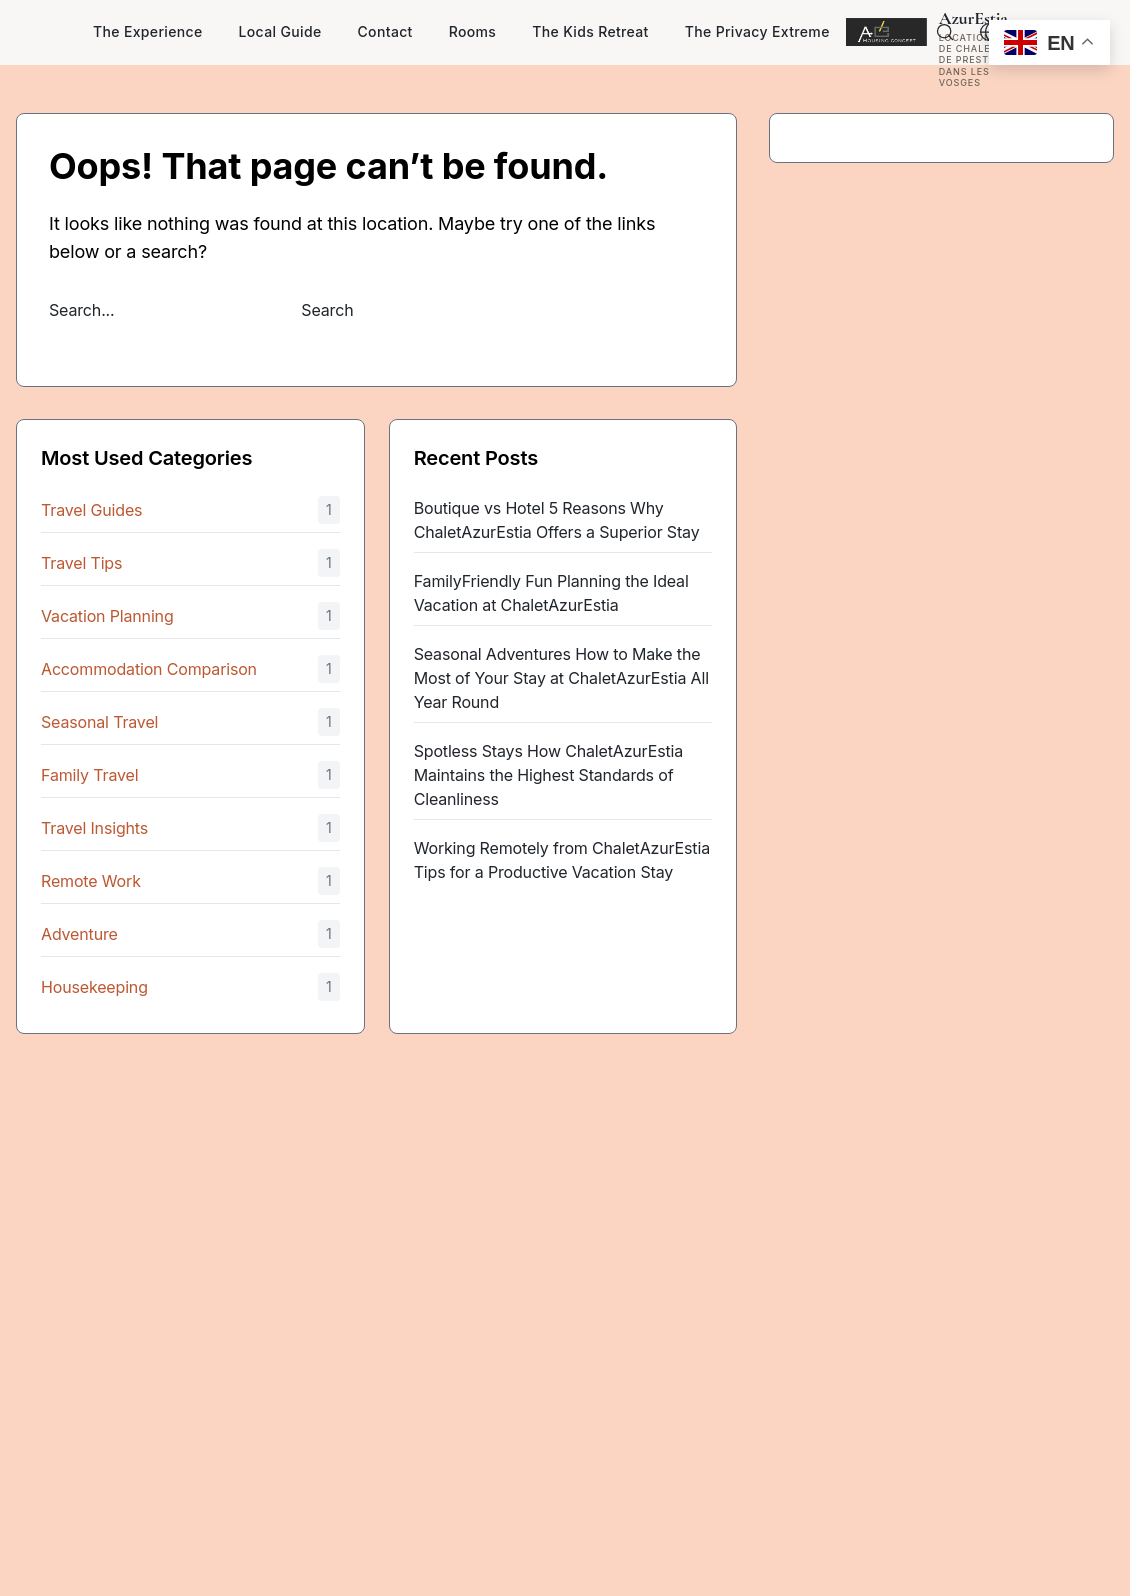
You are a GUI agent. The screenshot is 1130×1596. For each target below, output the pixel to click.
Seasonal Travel (99, 722)
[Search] (945, 32)
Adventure (79, 934)
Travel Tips (81, 563)
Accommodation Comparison (149, 669)
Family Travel (89, 775)
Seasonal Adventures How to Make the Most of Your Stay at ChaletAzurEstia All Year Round (561, 678)
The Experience (148, 31)
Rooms (473, 31)
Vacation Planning (107, 616)
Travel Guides (91, 510)
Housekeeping (94, 987)
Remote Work (91, 881)
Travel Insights (94, 828)
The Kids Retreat (590, 31)
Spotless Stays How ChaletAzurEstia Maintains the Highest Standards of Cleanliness (548, 775)
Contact (385, 31)
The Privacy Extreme (757, 31)
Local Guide (280, 31)
